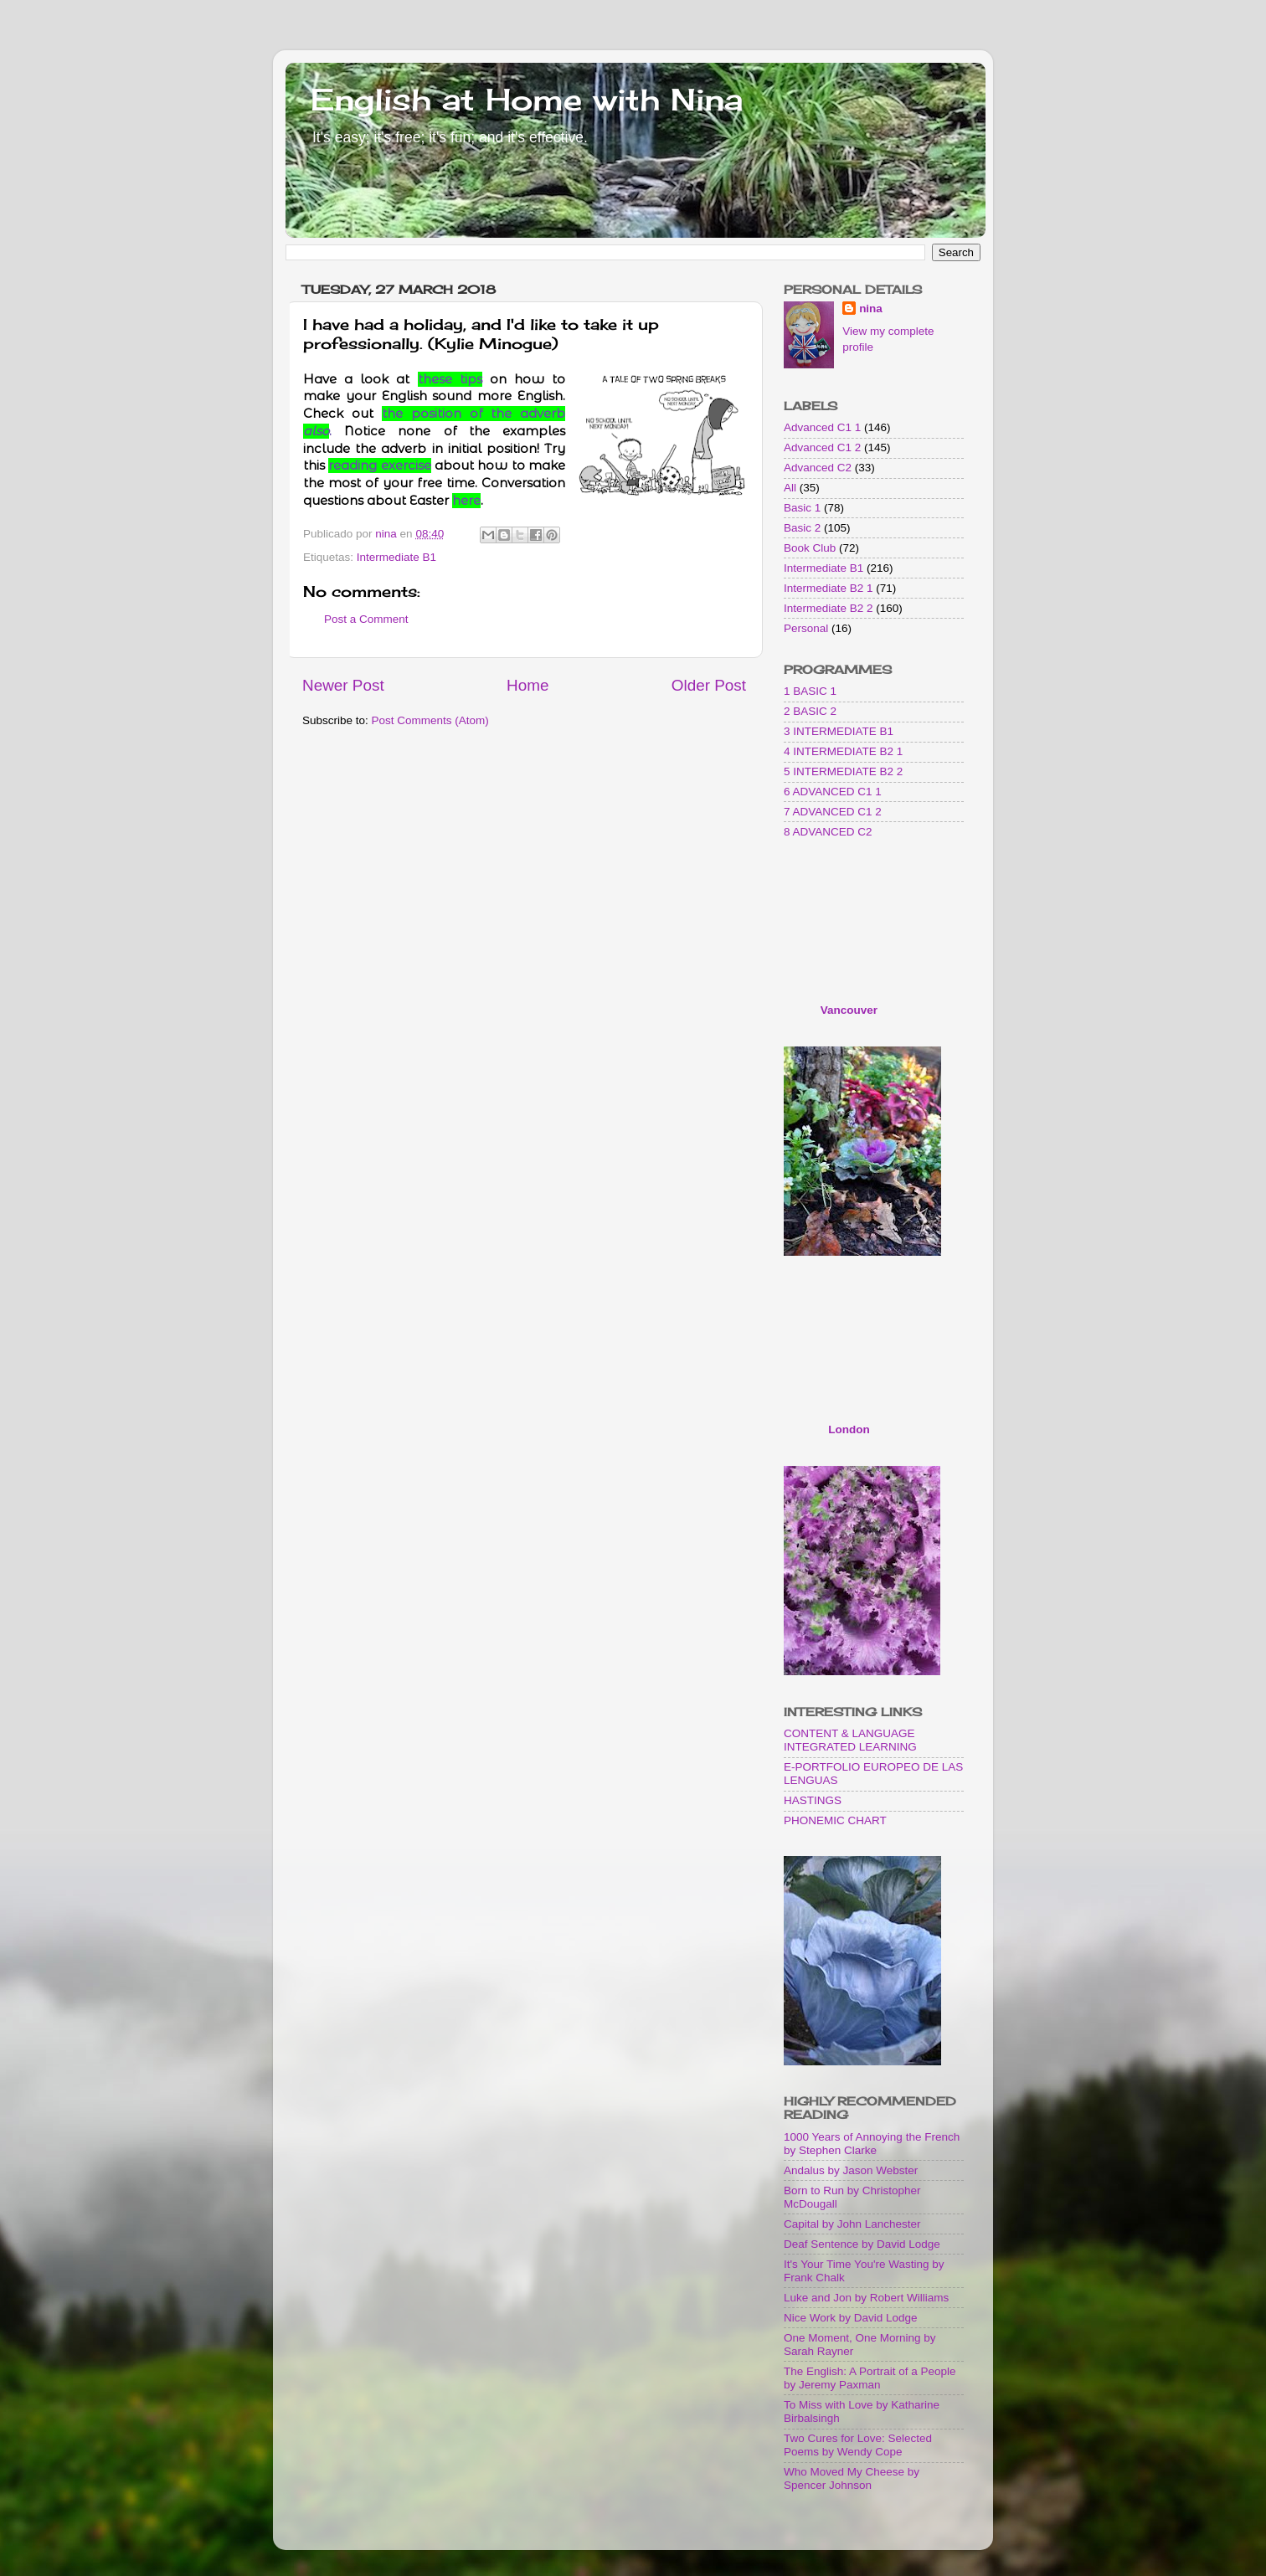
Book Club (810, 548)
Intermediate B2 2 (828, 608)
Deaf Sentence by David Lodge (862, 2244)
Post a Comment (366, 619)
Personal (806, 628)
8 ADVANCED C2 (828, 831)
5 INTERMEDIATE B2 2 (843, 771)
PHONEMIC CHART (835, 1820)
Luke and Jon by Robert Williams (866, 2297)
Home (527, 685)
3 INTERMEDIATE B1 (838, 731)
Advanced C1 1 (822, 427)
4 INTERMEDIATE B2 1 (843, 751)
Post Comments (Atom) (430, 720)
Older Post (709, 685)
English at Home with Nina (527, 99)
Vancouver (849, 1010)
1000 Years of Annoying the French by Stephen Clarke (872, 2144)
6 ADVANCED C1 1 (833, 791)
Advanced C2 (818, 467)
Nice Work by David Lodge (851, 2317)
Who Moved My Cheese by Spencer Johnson (851, 2478)
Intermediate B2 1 (828, 588)
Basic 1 (802, 507)
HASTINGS (812, 1800)
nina (871, 308)
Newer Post (343, 685)
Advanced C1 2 (822, 447)
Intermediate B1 (396, 557)
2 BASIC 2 (810, 711)
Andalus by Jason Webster (851, 2170)
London (848, 1429)
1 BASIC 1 (810, 691)
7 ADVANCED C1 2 (833, 811)
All (790, 487)
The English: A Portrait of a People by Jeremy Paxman (870, 2378)
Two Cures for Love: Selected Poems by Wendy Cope (858, 2445)
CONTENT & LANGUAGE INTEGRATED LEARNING (850, 1740)
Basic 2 (802, 528)
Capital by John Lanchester (852, 2224)
